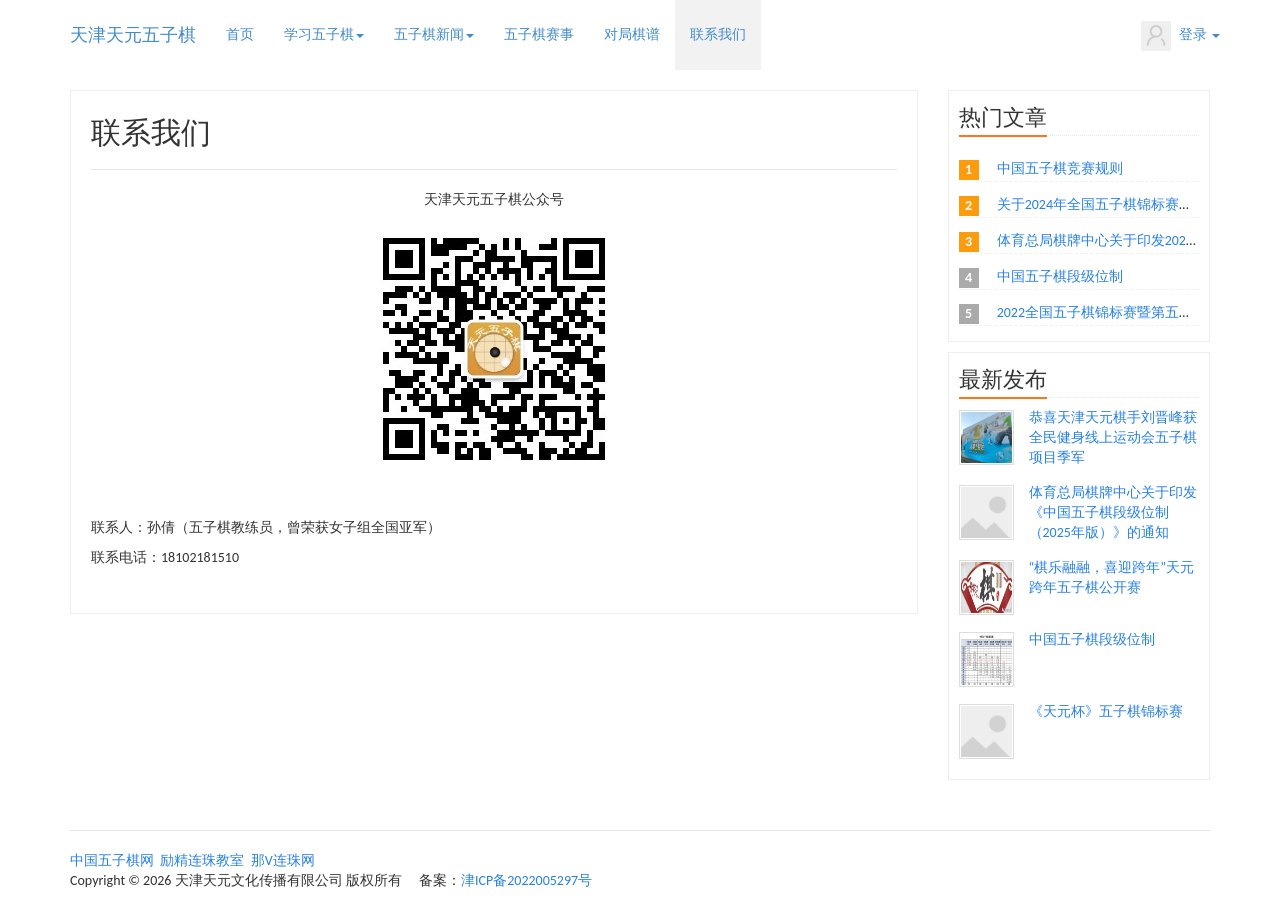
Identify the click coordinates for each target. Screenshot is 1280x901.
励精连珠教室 (202, 860)
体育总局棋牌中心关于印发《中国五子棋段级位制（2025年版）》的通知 (1113, 512)
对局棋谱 (632, 34)
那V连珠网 (283, 860)
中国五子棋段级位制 (1060, 276)
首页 (240, 34)
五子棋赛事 (539, 34)
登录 (1180, 36)
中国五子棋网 (112, 860)
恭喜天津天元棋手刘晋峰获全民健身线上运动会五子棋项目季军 (1113, 437)
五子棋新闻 (434, 34)
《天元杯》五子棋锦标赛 (1106, 711)
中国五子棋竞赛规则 (1060, 168)
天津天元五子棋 (133, 35)
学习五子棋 (324, 34)
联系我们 (718, 34)
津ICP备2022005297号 (526, 880)
